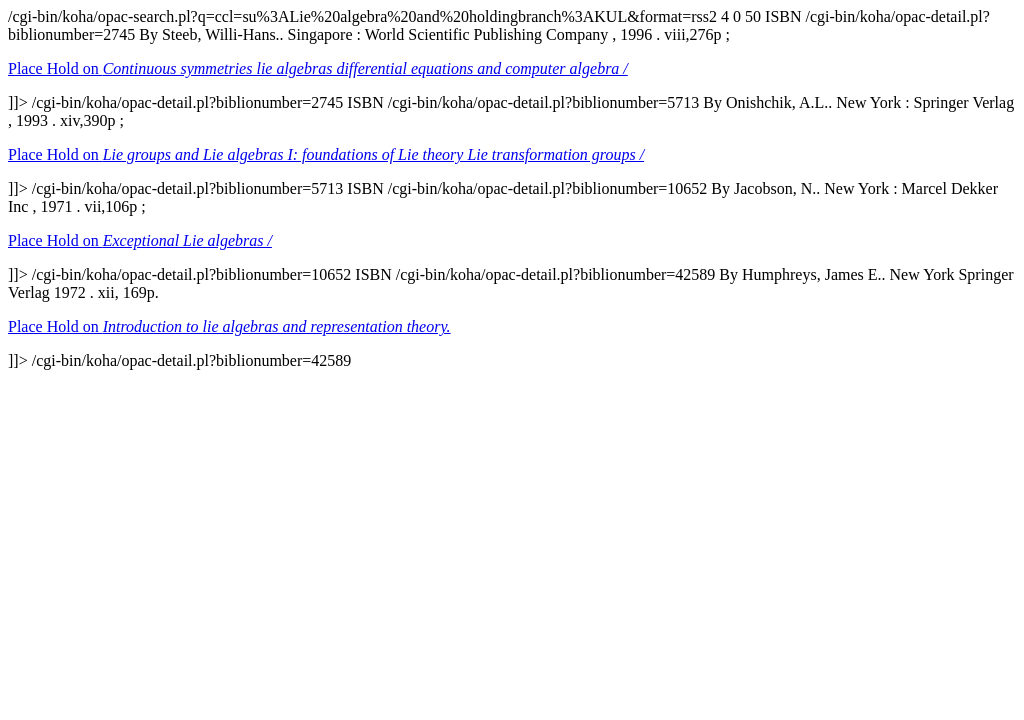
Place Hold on (318, 68)
